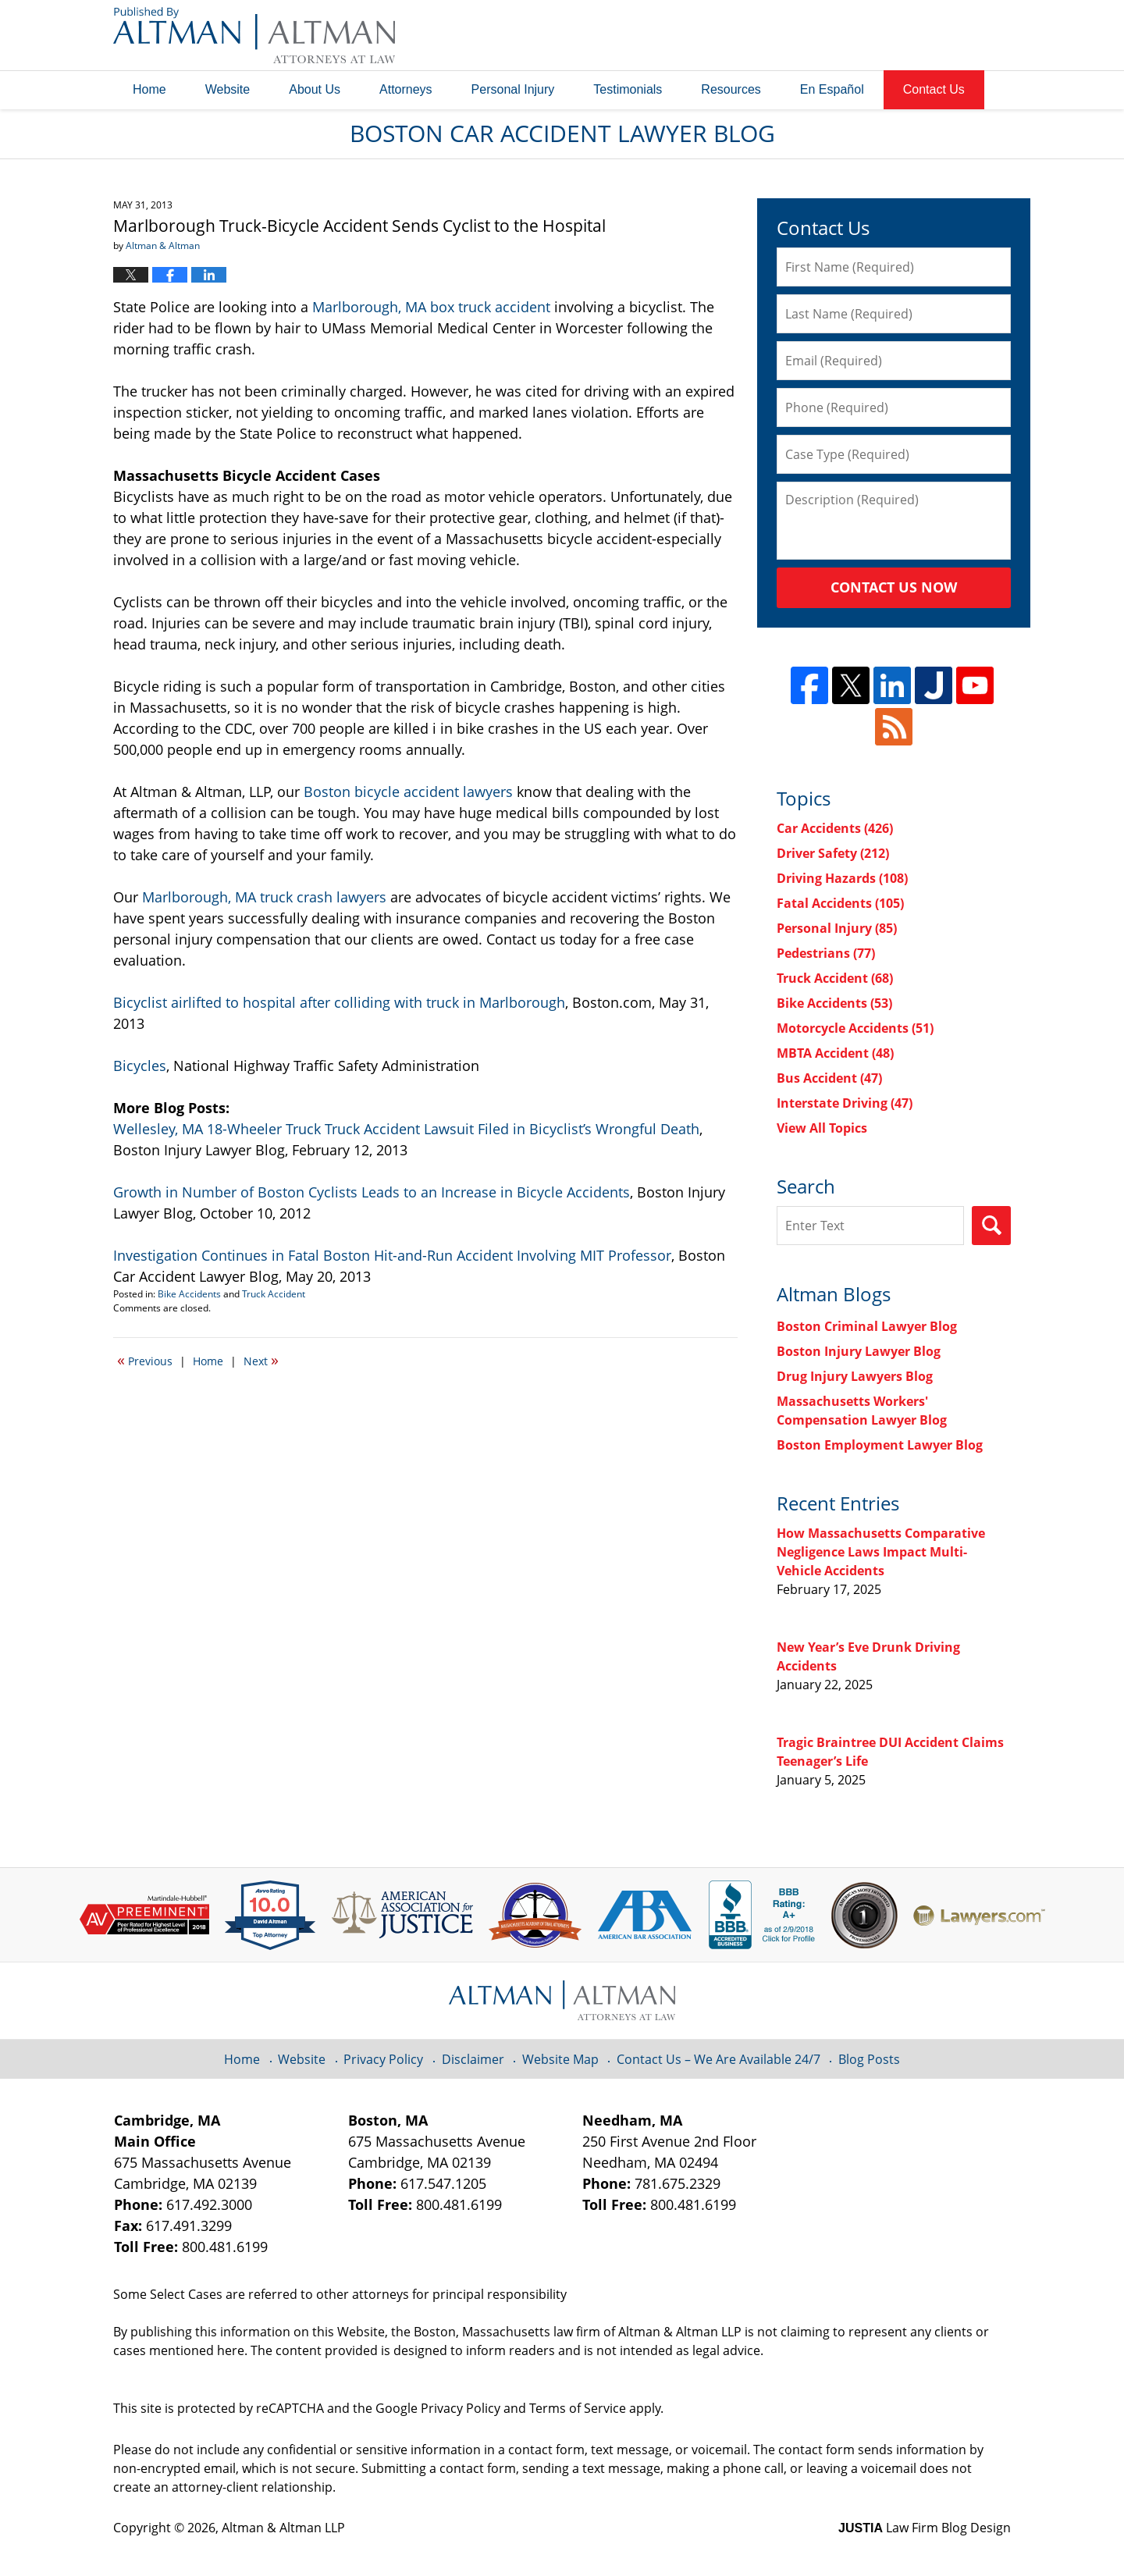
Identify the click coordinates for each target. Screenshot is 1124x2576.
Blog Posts (869, 2059)
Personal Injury (513, 89)
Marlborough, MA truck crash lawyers (266, 897)
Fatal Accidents (840, 903)
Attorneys (405, 89)
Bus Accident (829, 1078)
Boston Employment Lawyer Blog (880, 1444)
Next (261, 1360)
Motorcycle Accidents (855, 1028)
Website (228, 89)
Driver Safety (833, 853)
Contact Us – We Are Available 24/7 (718, 2059)
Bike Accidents (189, 1293)
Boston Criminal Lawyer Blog (867, 1326)
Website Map (560, 2059)
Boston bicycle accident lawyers (410, 791)
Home (149, 89)
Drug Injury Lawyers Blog (855, 1376)
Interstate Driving (844, 1103)
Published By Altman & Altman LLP (852, 35)
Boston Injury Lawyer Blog (859, 1351)
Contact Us (934, 89)
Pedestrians (826, 953)
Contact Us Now (894, 587)
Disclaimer (473, 2059)
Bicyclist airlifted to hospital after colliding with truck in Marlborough (339, 1002)
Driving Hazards (842, 878)
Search (991, 1225)
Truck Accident (273, 1293)
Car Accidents (835, 828)
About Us (314, 89)
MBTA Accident (835, 1053)
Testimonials (627, 89)
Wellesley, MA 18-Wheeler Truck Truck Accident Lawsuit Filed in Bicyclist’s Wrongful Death (406, 1128)
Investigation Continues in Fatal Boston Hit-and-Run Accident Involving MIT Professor (392, 1255)
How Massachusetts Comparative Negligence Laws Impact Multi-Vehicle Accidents (881, 1552)
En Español (832, 89)
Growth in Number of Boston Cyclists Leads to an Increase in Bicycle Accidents (371, 1192)
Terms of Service (577, 2408)
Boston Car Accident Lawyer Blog (254, 35)
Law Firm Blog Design (924, 2527)
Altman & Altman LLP (283, 2527)
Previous (145, 1360)
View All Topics (822, 1128)
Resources (730, 89)
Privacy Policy (383, 2059)
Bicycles (139, 1065)
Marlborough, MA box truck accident (431, 306)
